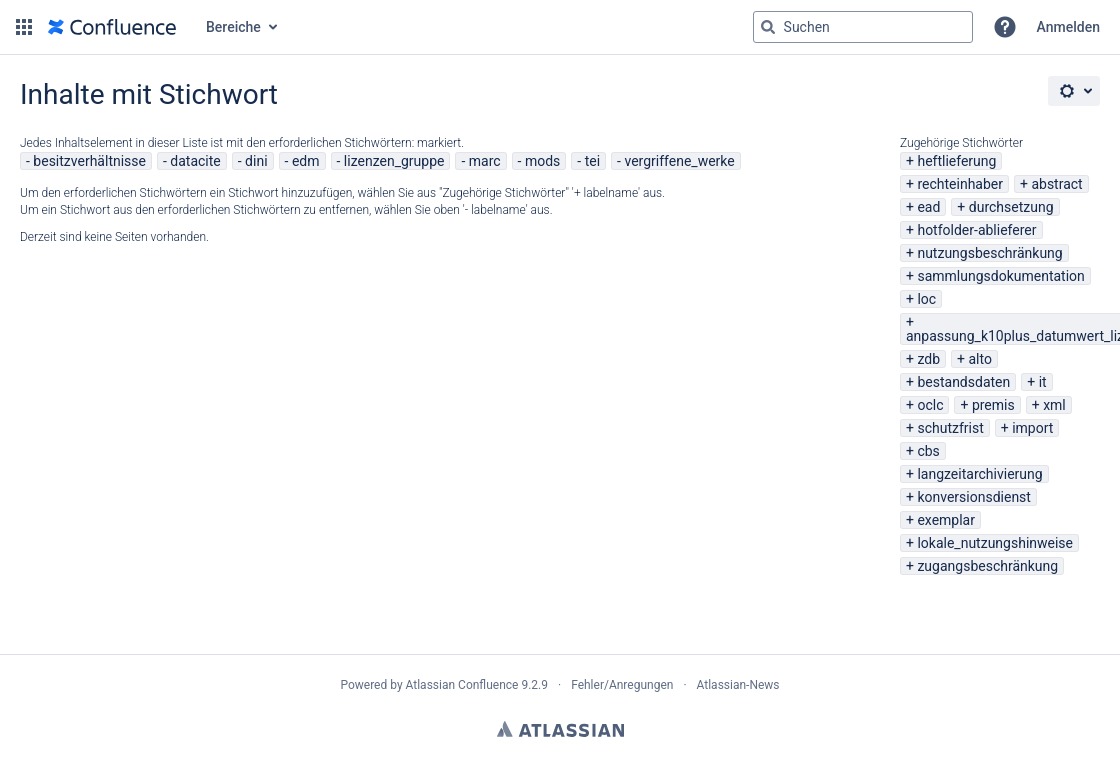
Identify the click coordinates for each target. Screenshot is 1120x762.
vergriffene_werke (679, 161)
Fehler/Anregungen (622, 685)
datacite (195, 161)
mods (542, 161)
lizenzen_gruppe (394, 161)
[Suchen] (768, 27)
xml (1054, 405)
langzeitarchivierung (979, 474)
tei (592, 161)
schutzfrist (950, 428)
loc (926, 299)
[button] (24, 27)
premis (993, 405)
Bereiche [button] (233, 27)
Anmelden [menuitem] (1068, 27)
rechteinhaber (960, 184)
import (1032, 428)
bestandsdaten (963, 382)
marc (485, 161)
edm (306, 161)
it (1043, 382)
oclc (930, 405)
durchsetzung (1011, 207)
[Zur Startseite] (112, 27)
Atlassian (560, 729)
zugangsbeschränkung (987, 566)
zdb (928, 359)
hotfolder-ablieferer (976, 230)
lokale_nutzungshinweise (995, 543)
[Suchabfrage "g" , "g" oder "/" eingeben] (863, 27)
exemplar (946, 520)
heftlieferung (956, 161)
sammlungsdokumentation (1000, 276)
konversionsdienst (974, 497)
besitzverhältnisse (89, 161)
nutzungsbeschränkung (989, 253)
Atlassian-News (738, 685)
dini (256, 161)
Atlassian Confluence (462, 685)
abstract (1056, 184)
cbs (928, 451)
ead (928, 207)
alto (979, 359)
